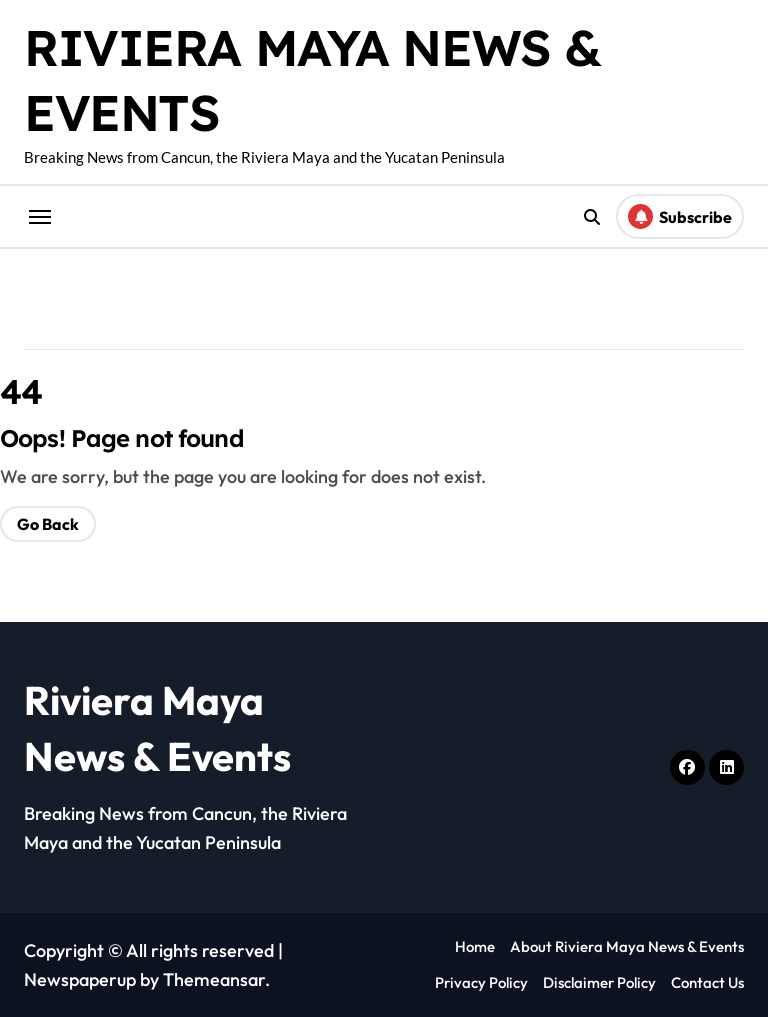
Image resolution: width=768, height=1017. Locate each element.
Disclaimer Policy (599, 982)
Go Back (48, 524)
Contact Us (707, 982)
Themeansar (214, 979)
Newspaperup (80, 979)
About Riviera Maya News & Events (627, 946)
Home (475, 946)
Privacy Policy (481, 982)
